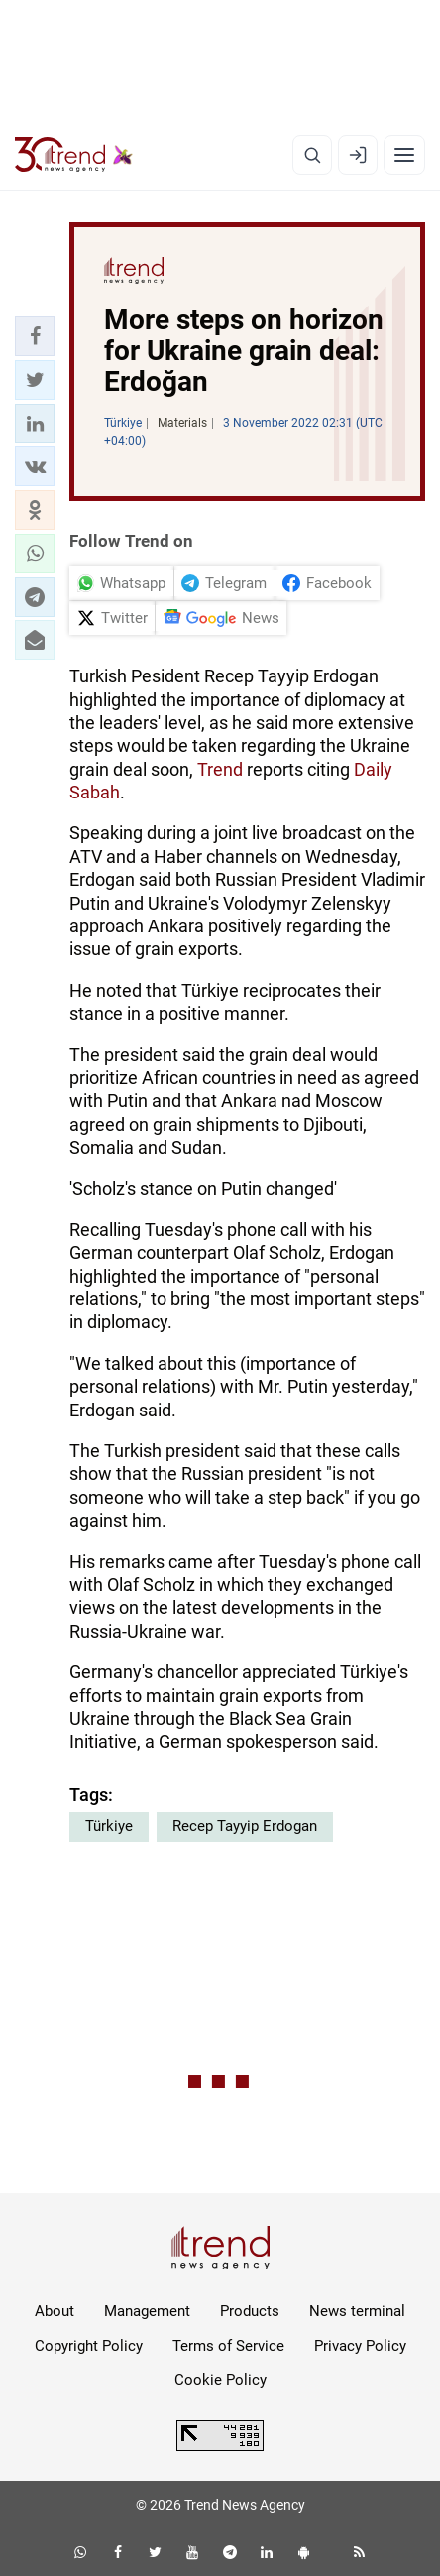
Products (249, 2311)
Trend (220, 769)
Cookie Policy (220, 2380)
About (54, 2311)
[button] (35, 336)
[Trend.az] (74, 155)
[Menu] (404, 155)
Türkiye (109, 1826)
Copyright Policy (89, 2346)
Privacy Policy (360, 2346)
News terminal (357, 2311)
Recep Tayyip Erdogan (244, 1826)
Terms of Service (228, 2346)
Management (147, 2311)
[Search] (312, 155)
